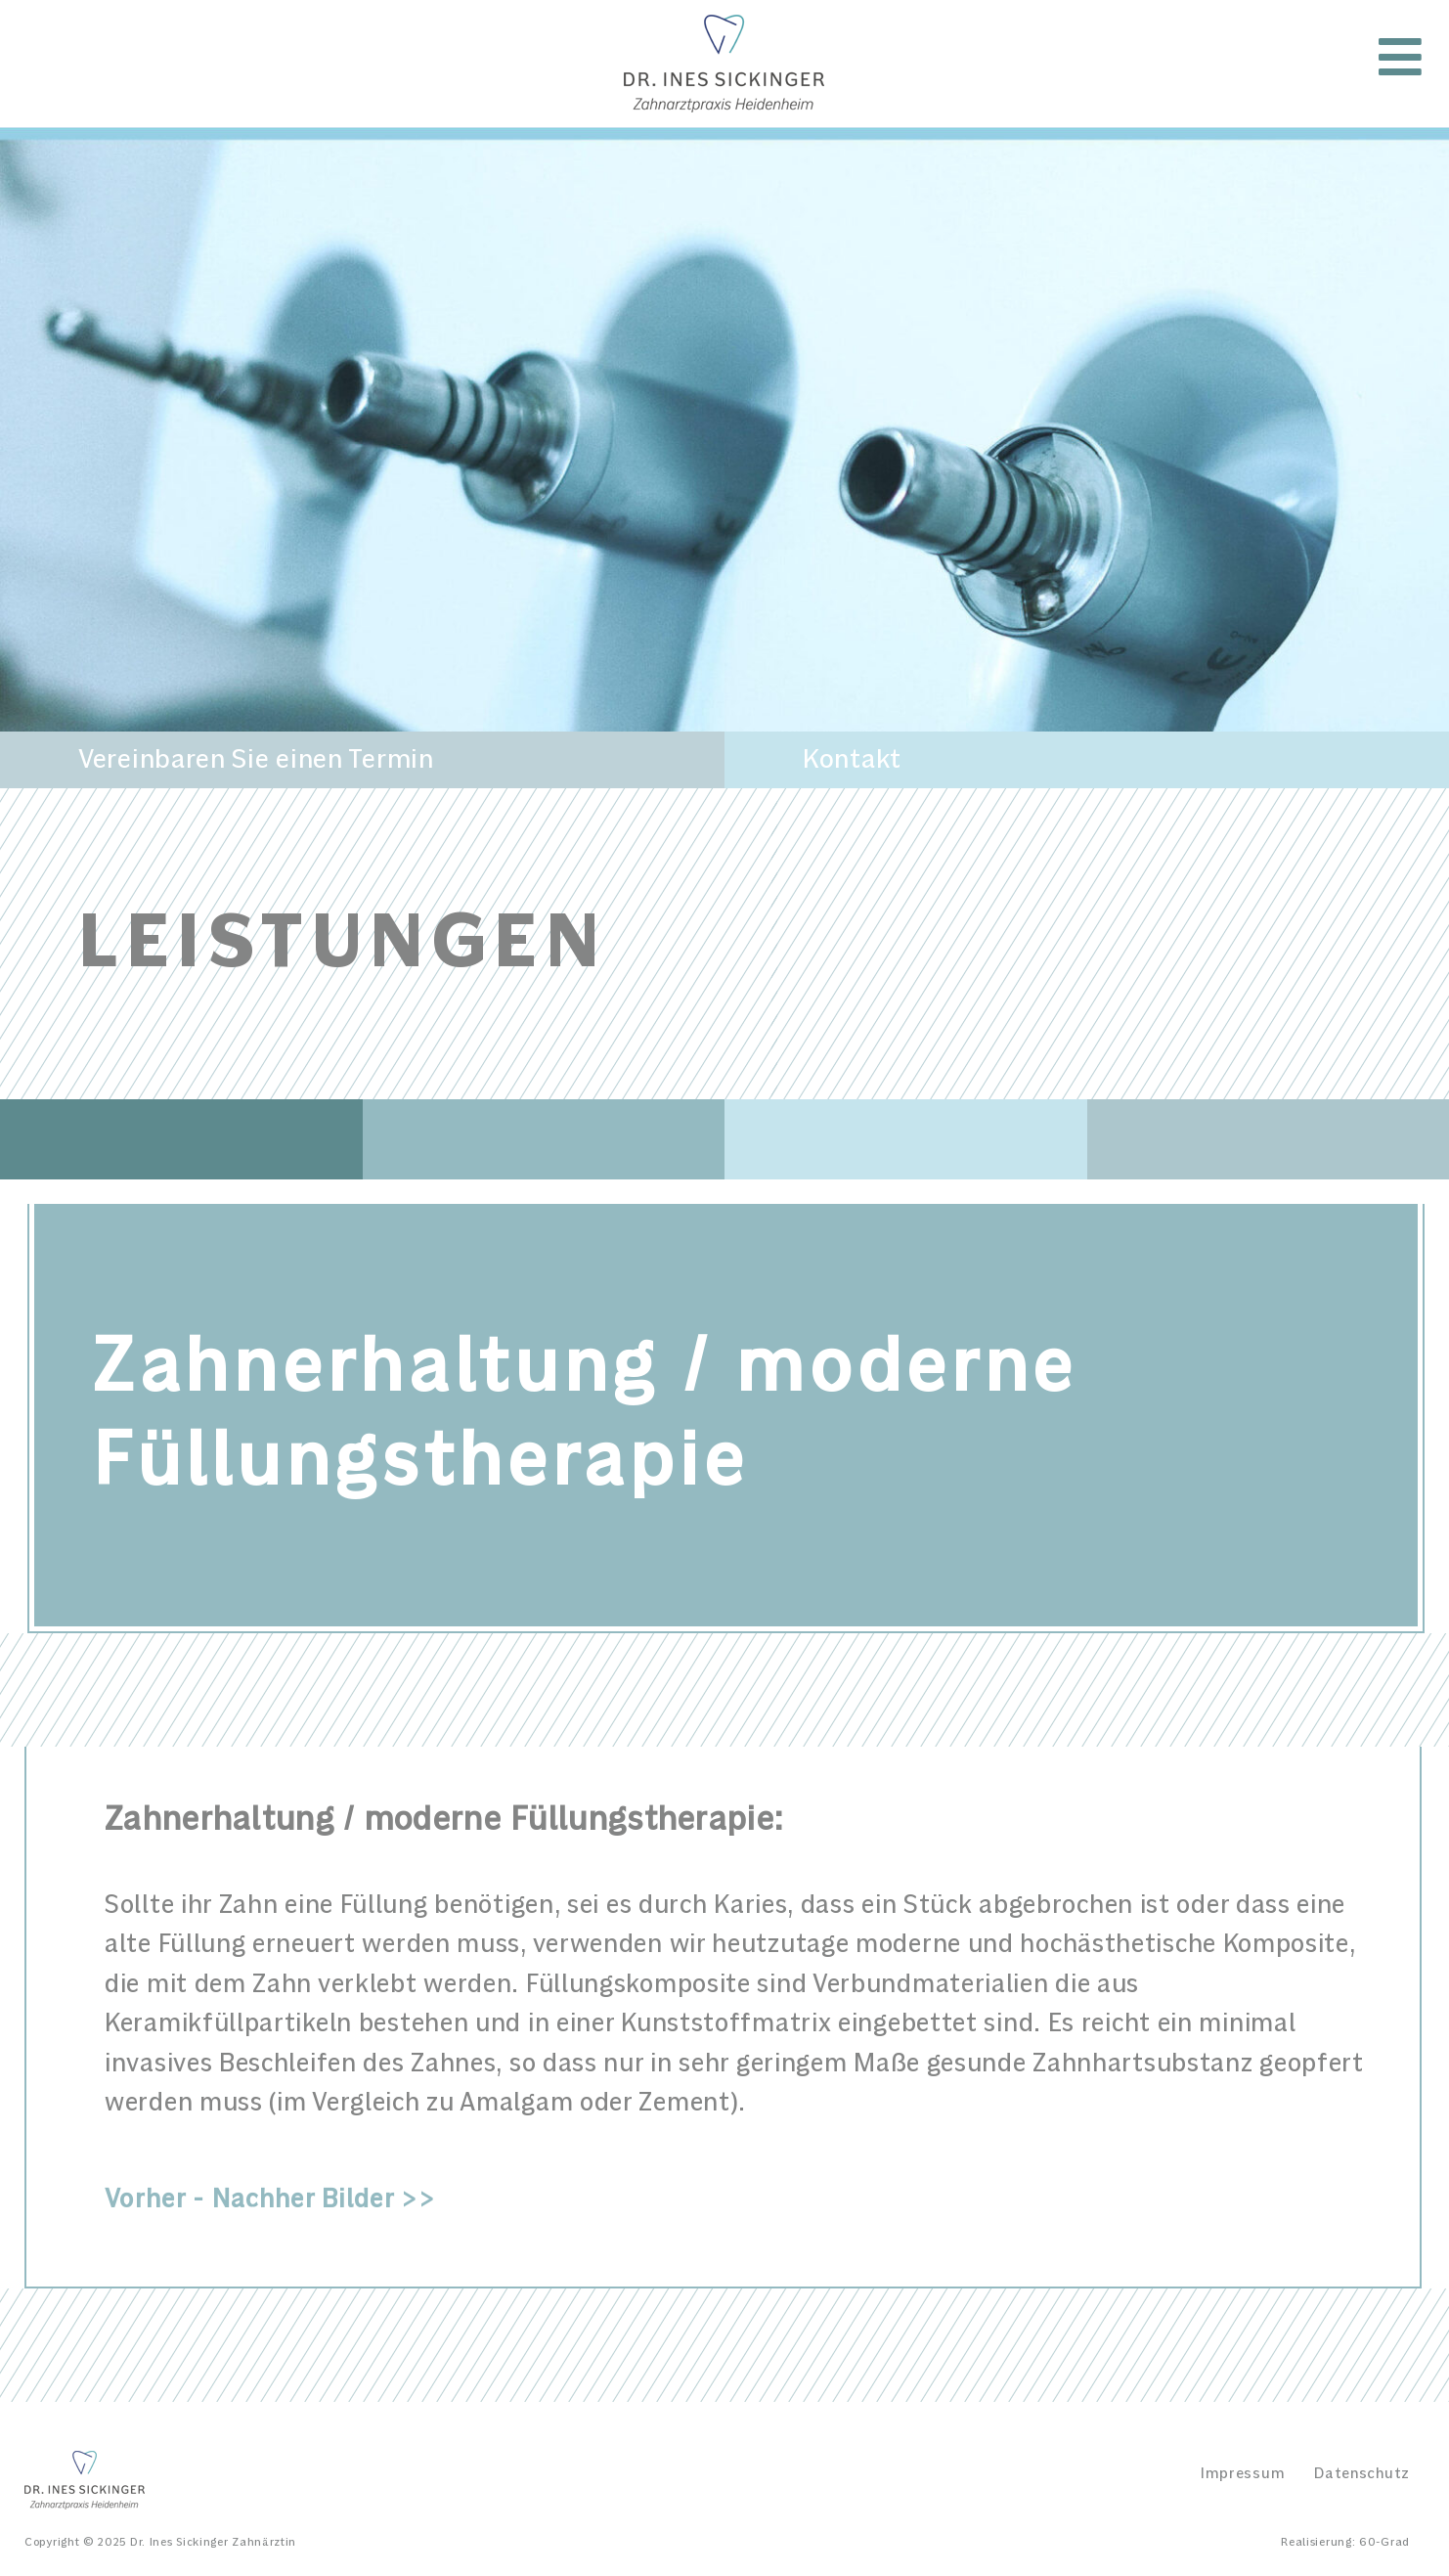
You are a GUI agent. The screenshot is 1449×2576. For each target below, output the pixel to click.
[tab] (738, 2150)
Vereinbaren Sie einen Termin (256, 760)
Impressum (1243, 2473)
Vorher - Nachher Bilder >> (270, 2200)
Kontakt (852, 760)
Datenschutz (1362, 2473)
